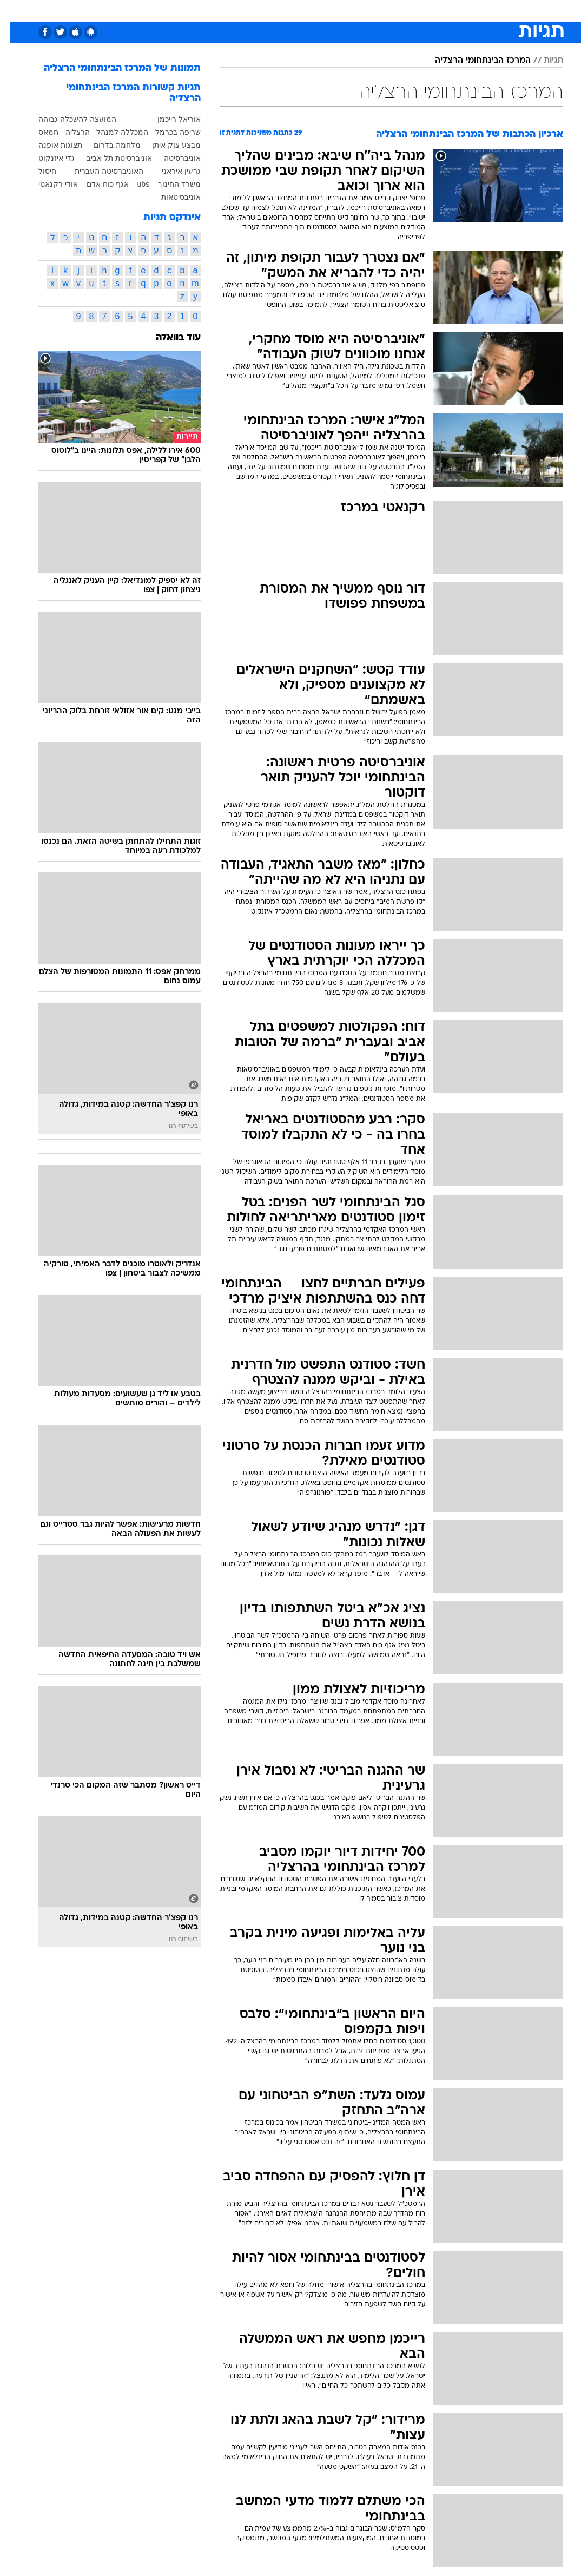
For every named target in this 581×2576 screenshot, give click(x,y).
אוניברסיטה (172, 158)
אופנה (152, 10)
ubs (133, 184)
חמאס (38, 132)
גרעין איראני (170, 171)
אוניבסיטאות (170, 197)
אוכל (291, 10)
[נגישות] (15, 10)
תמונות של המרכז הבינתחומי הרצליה (112, 68)
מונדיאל (413, 10)
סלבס (346, 10)
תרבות (377, 10)
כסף (318, 10)
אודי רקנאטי (48, 184)
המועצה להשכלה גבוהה (67, 119)
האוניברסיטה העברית (98, 171)
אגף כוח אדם (97, 184)
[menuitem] (442, 10)
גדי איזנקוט (46, 158)
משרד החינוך (169, 184)
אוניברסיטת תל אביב (109, 158)
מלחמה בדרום (106, 145)
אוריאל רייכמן (168, 119)
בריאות (260, 10)
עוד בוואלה (168, 338)
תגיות (543, 60)
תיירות (226, 10)
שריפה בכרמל (167, 132)
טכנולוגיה (188, 10)
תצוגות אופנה (50, 145)
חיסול (37, 171)
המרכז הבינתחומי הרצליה (472, 60)
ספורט (449, 10)
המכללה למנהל (112, 132)
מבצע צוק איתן (166, 145)
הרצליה (67, 132)
